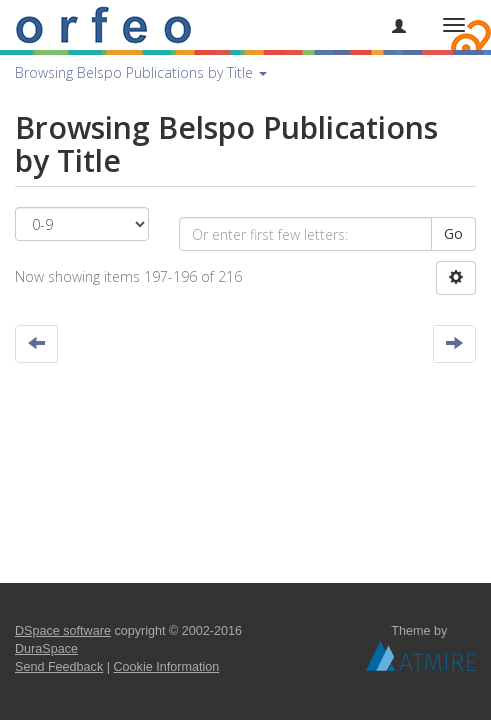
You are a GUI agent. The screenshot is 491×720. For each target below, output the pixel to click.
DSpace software (63, 631)
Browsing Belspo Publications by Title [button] (141, 72)
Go (453, 233)
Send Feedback (59, 667)
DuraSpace (46, 649)
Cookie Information (167, 667)
